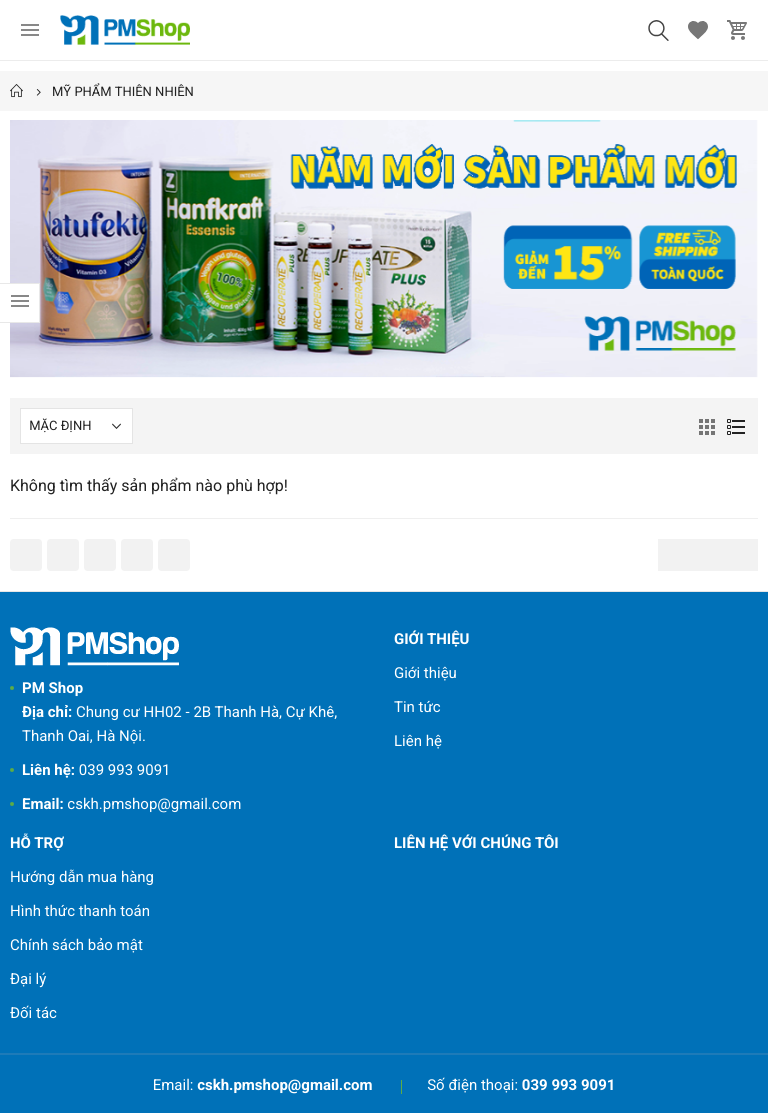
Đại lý (28, 979)
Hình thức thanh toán (80, 911)
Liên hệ (418, 741)
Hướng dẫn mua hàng (82, 877)
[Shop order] (76, 426)
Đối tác (33, 1013)
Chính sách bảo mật (76, 945)
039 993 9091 (96, 770)
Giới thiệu (425, 673)
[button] (658, 30)
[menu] (30, 30)
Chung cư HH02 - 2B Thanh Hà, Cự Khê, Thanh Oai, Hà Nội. (179, 712)
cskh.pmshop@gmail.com (131, 804)
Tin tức (417, 707)
